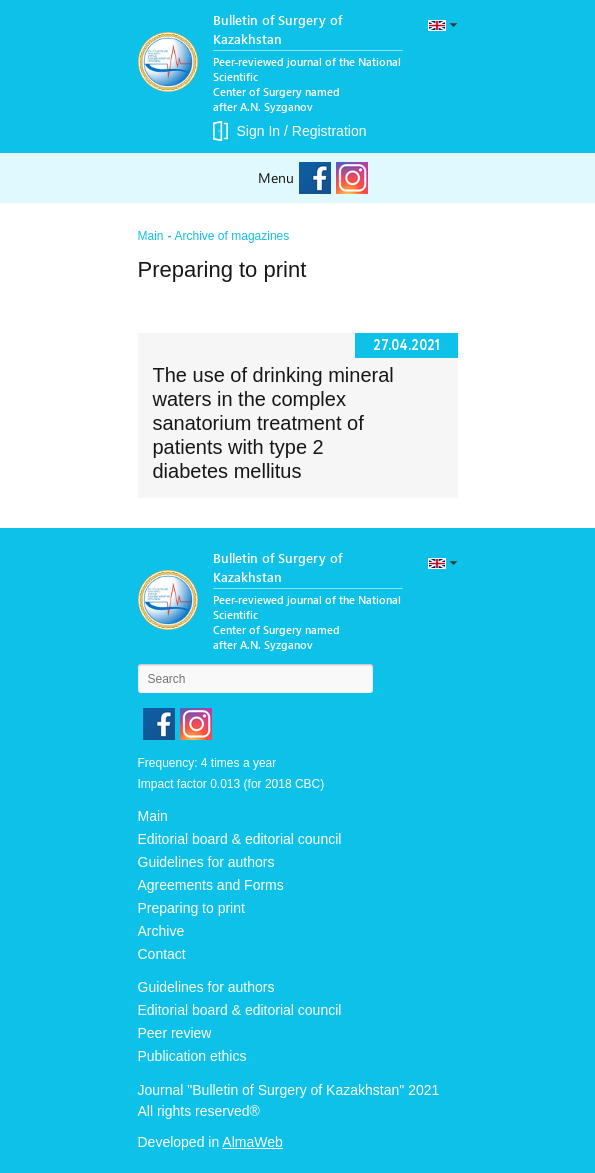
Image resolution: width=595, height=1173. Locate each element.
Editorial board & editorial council (240, 839)
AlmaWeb (252, 1142)
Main (151, 236)
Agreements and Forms (211, 885)
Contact (162, 954)
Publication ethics (192, 1056)
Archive (161, 931)
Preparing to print (191, 908)
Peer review (175, 1033)
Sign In (259, 131)
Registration (329, 131)
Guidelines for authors (206, 862)
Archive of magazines (232, 236)
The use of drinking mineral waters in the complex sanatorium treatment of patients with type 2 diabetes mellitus (273, 423)
